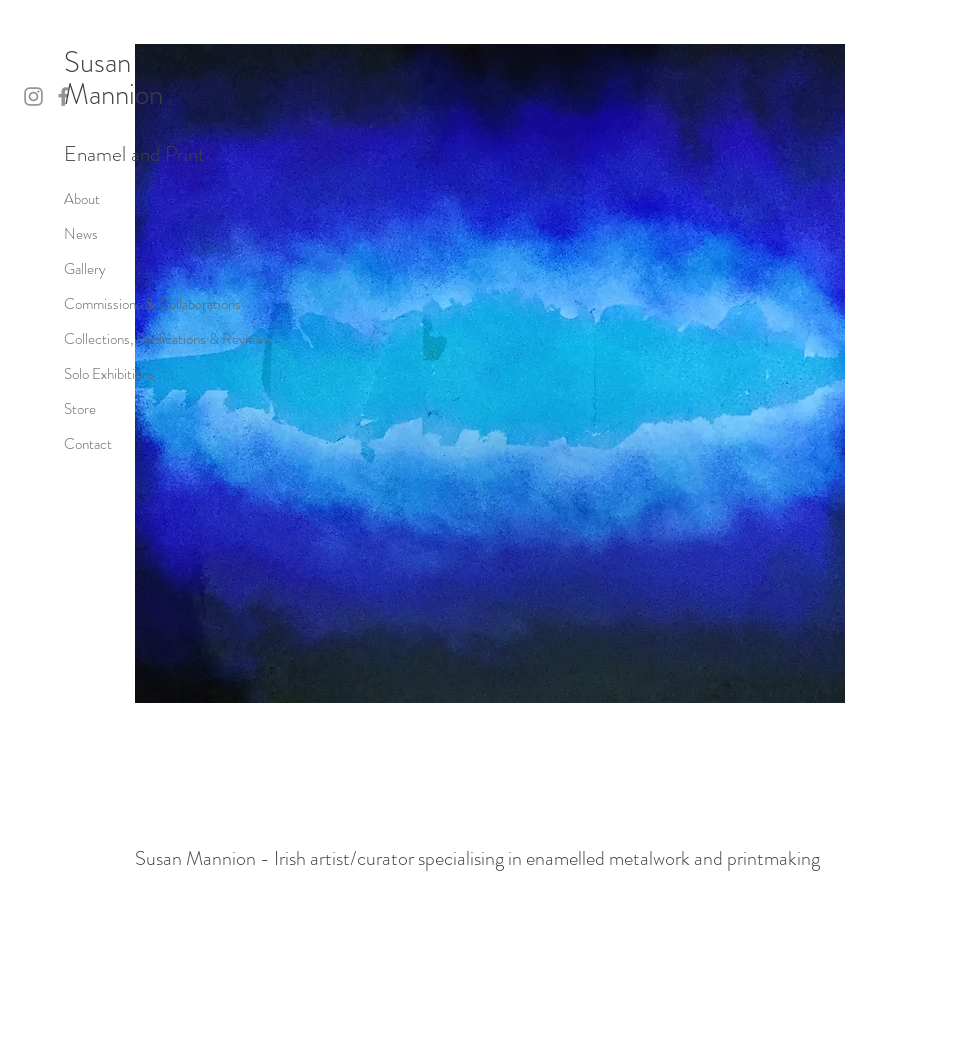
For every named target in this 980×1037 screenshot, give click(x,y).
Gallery (85, 269)
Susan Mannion (113, 78)
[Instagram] (33, 96)
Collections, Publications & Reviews (167, 339)
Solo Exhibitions (109, 374)
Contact (88, 444)
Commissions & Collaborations (152, 304)
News (81, 234)
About (82, 199)
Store (80, 409)
